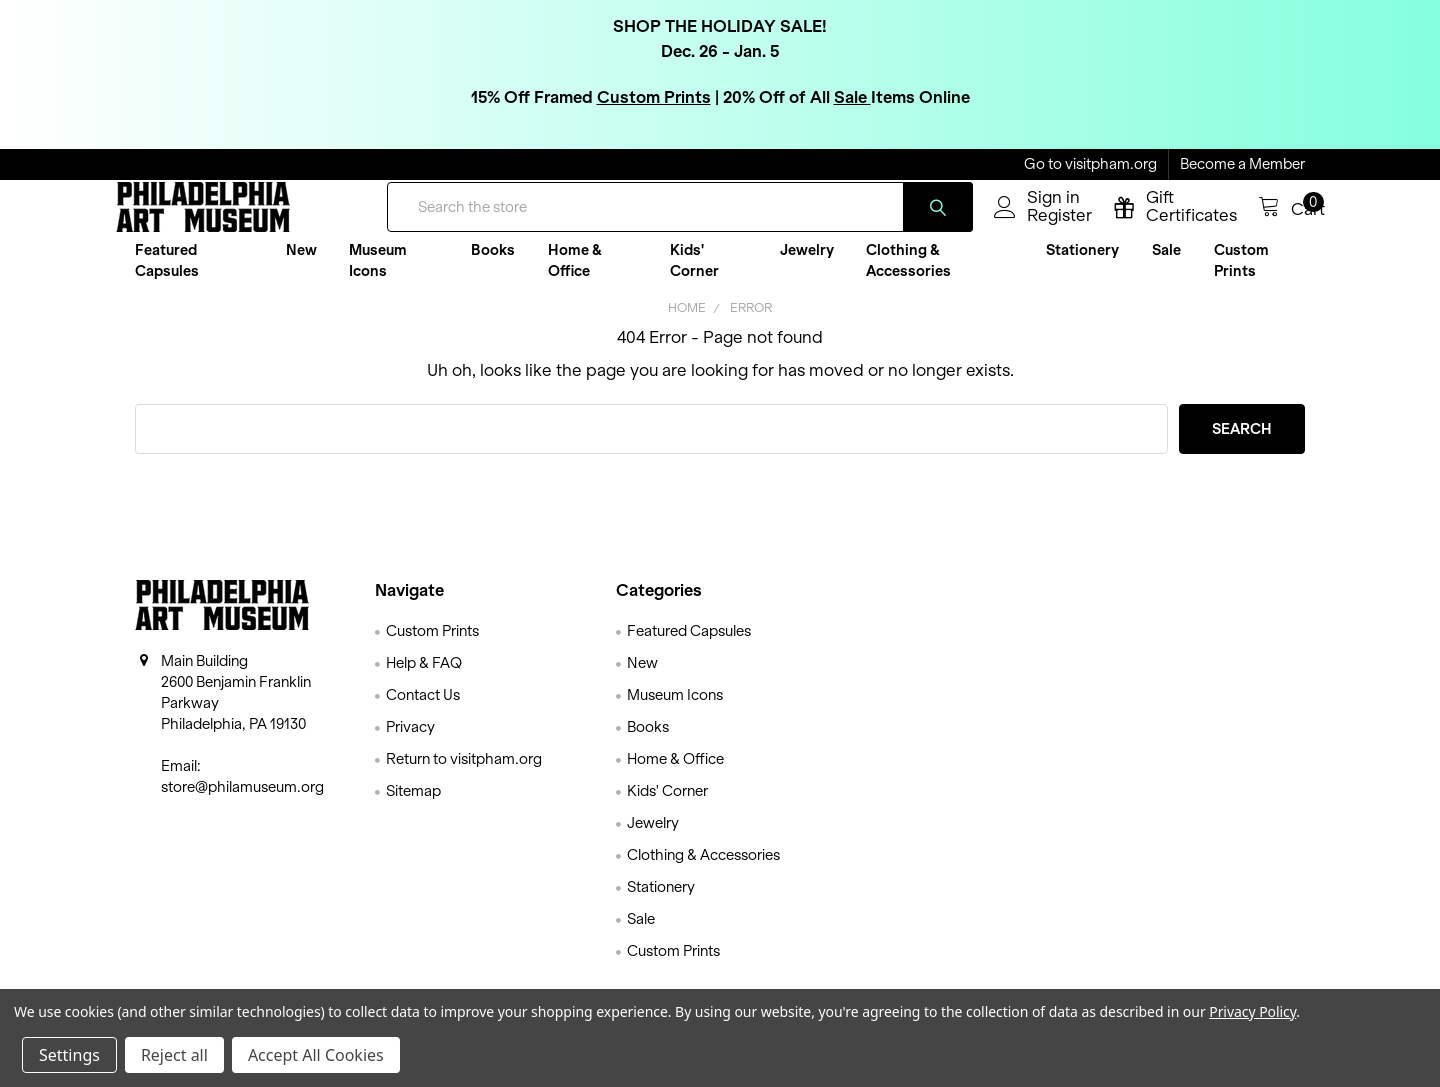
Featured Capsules (167, 275)
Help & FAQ (424, 678)
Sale (852, 96)
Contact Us (423, 710)
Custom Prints (654, 96)
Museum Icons (378, 275)
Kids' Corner (694, 275)
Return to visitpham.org (464, 774)
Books (493, 264)
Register (1039, 226)
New (301, 264)
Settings (69, 1055)
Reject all (174, 1055)
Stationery (1082, 264)
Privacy (410, 742)
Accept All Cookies (316, 1055)
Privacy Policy (1252, 1011)
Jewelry (807, 264)
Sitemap (413, 806)
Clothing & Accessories (908, 275)
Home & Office (575, 275)
